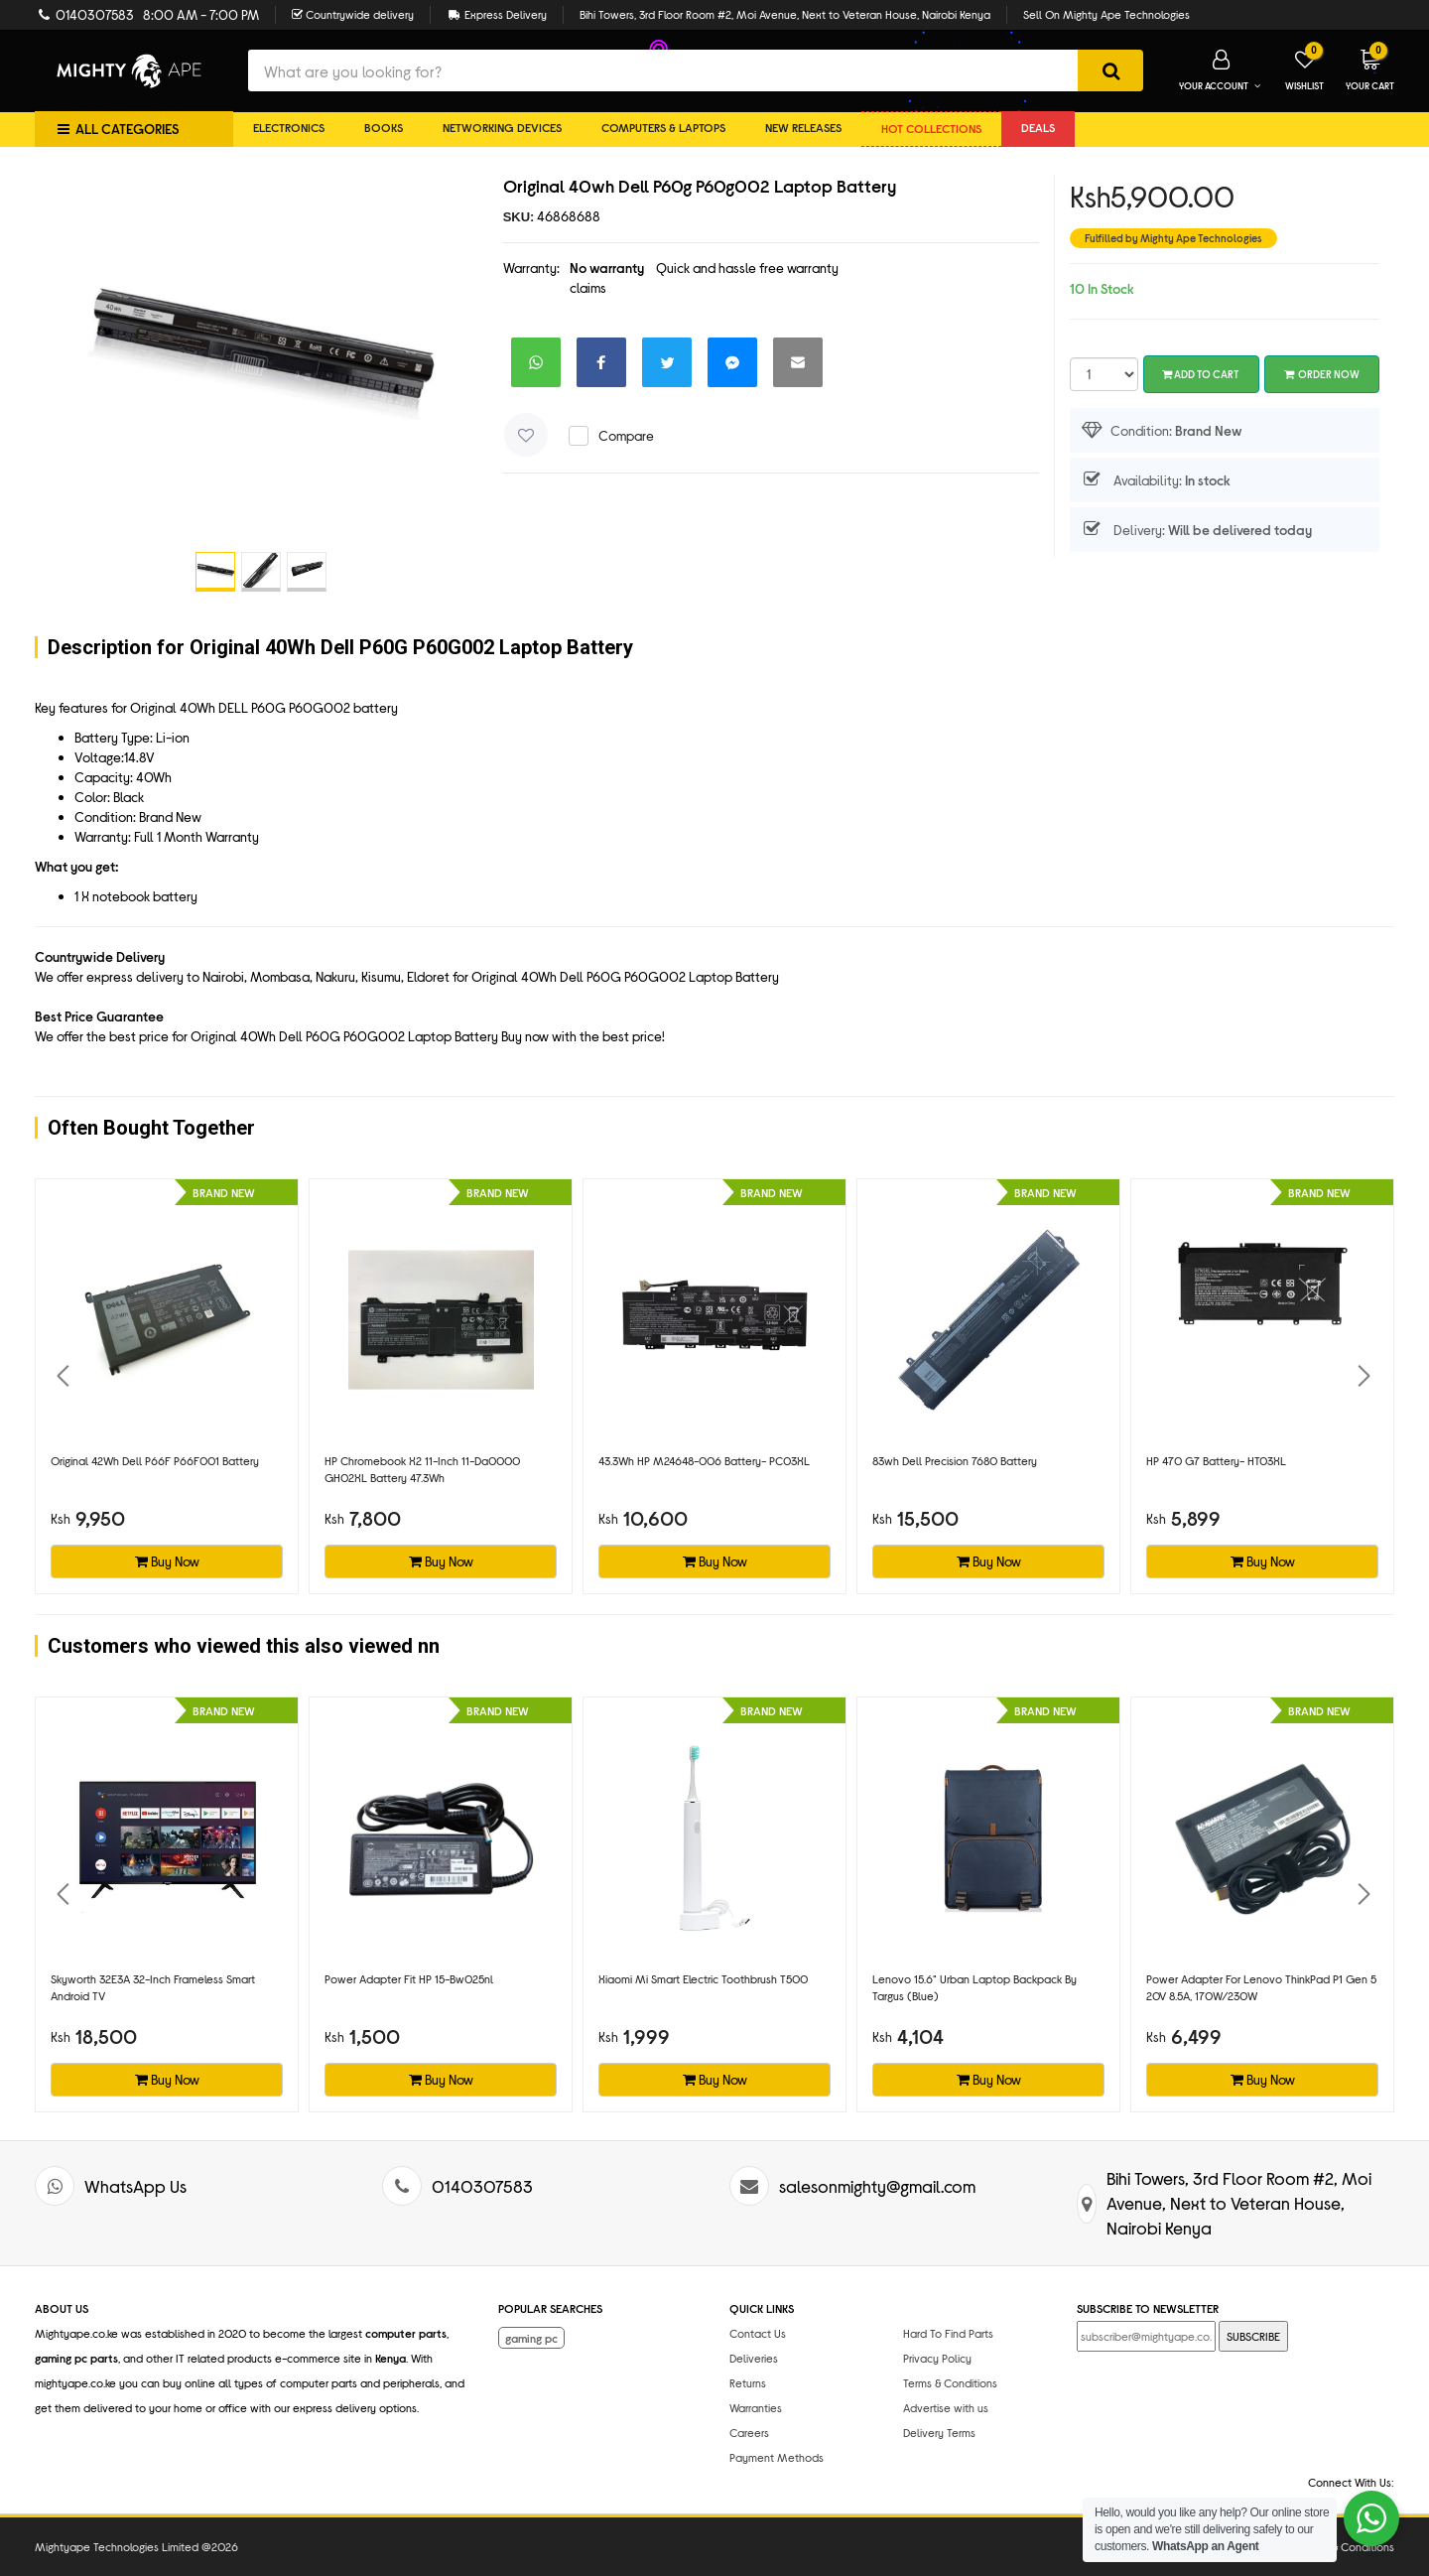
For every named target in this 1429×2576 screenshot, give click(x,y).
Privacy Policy (937, 2358)
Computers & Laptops (663, 127)
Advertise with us (945, 2407)
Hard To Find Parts (948, 2333)
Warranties (755, 2407)
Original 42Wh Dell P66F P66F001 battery (155, 1460)
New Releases (803, 127)
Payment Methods (776, 2457)
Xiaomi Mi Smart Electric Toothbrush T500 (703, 1978)
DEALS (1038, 127)
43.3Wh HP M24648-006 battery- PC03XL (704, 1460)
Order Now (1322, 373)
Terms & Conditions (950, 2382)
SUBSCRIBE (1253, 2336)
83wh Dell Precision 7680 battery (954, 1460)
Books (383, 127)
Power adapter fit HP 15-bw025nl (409, 1978)
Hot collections (931, 128)
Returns (747, 2382)
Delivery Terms (939, 2432)
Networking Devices (502, 127)
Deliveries (753, 2358)
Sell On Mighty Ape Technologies (1106, 14)
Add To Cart (1200, 373)
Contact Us (757, 2333)
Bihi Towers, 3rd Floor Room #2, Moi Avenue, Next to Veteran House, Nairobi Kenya (785, 14)
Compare (626, 435)
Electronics (289, 127)
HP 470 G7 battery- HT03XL (1216, 1460)
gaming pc (531, 2338)
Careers (749, 2432)
